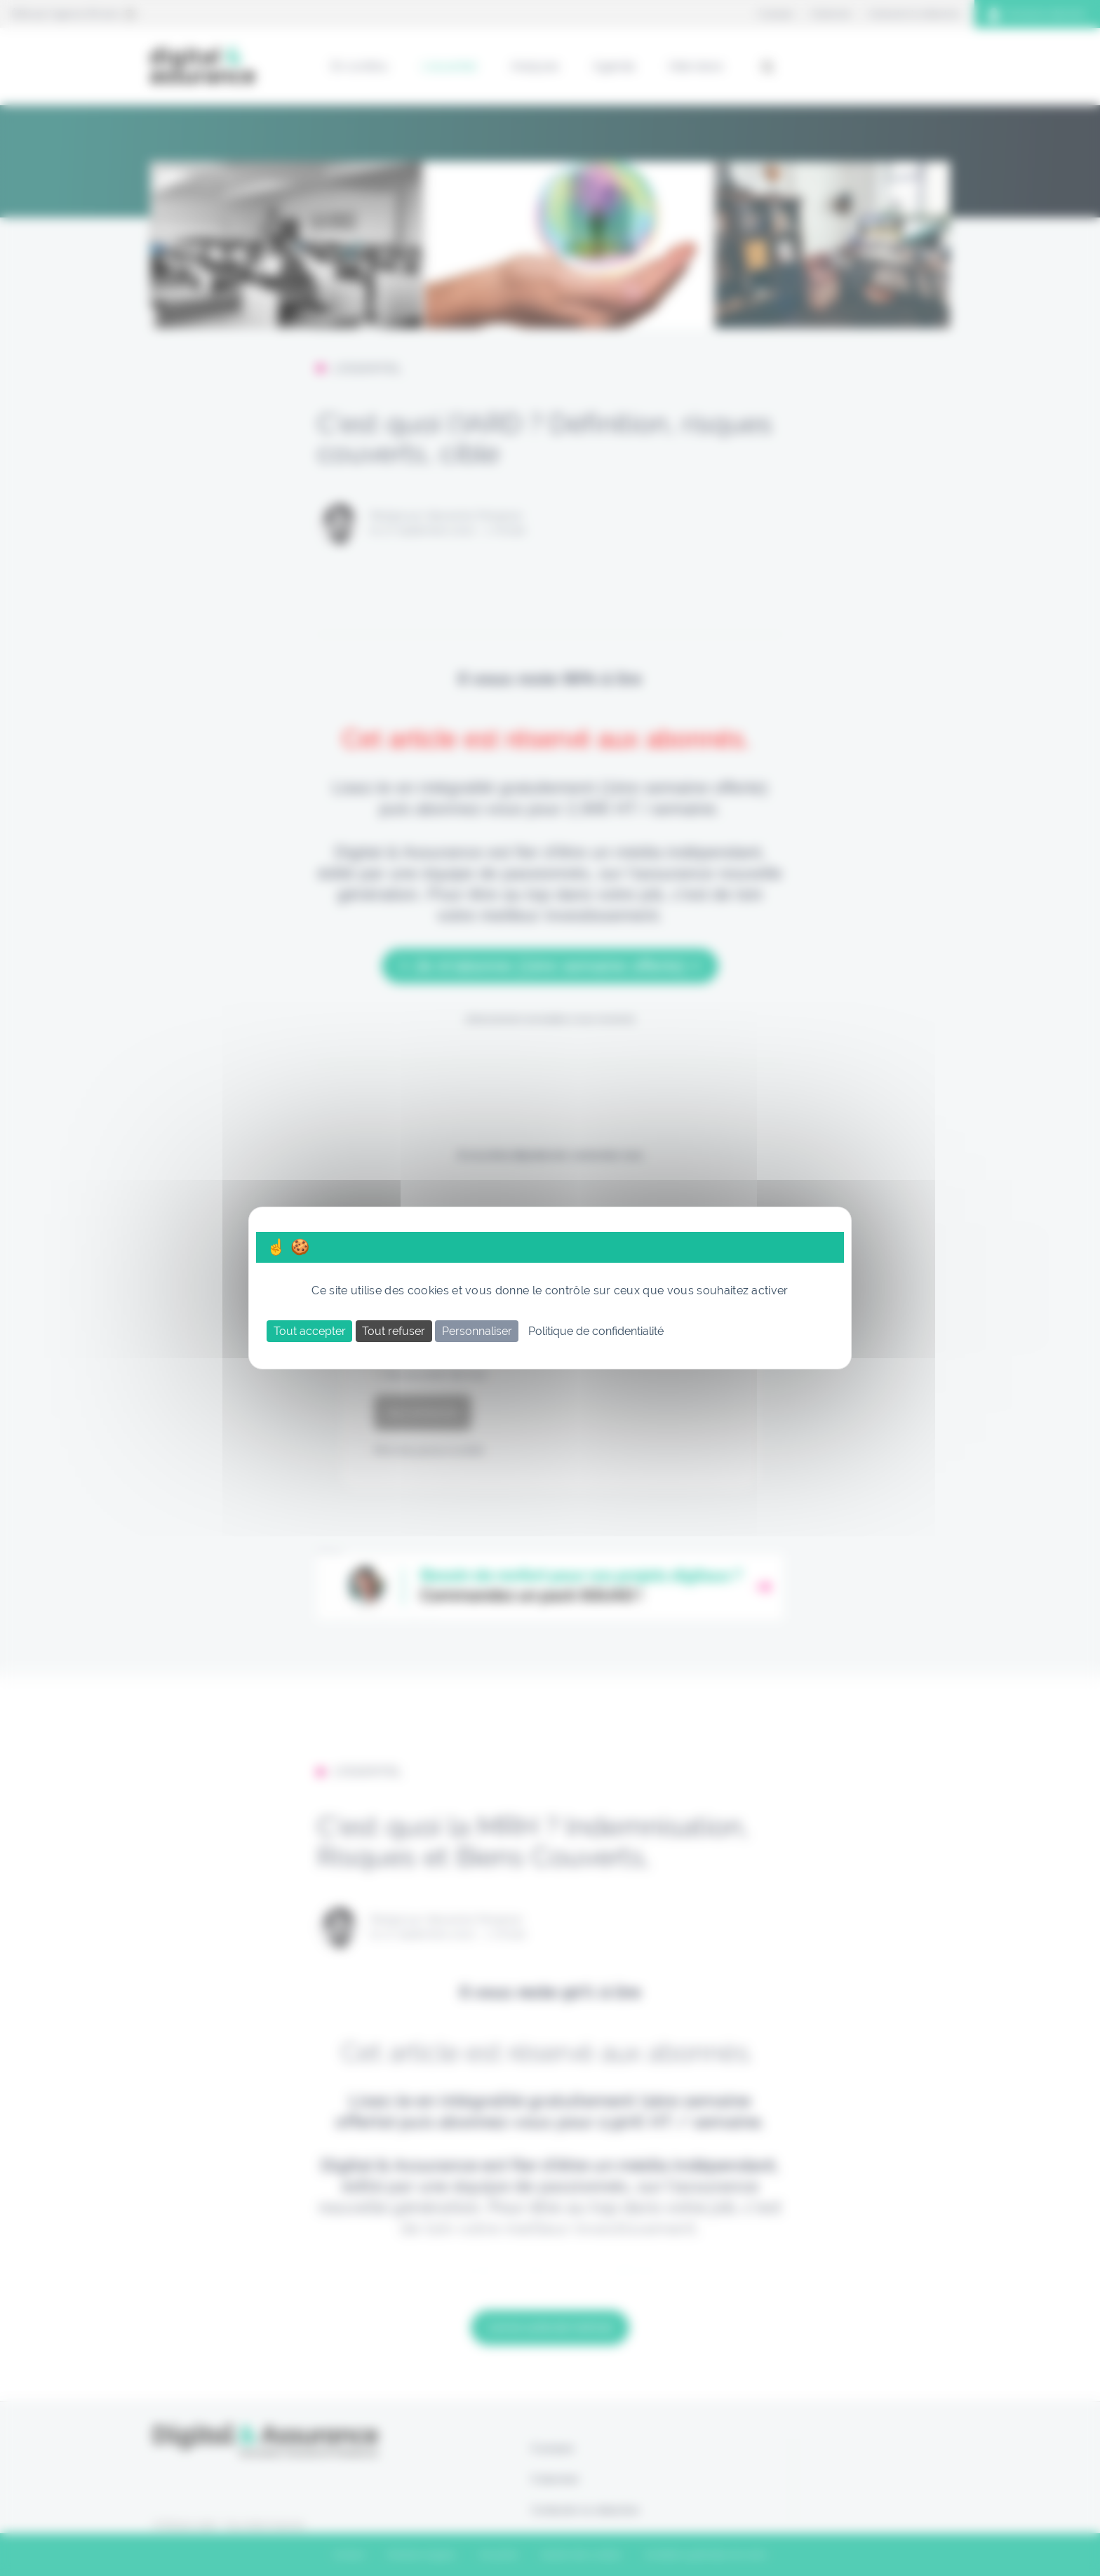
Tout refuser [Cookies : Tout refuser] (393, 1331)
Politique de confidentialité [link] (596, 1331)
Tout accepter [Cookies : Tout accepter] (310, 1331)
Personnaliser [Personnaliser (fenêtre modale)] (477, 1331)
